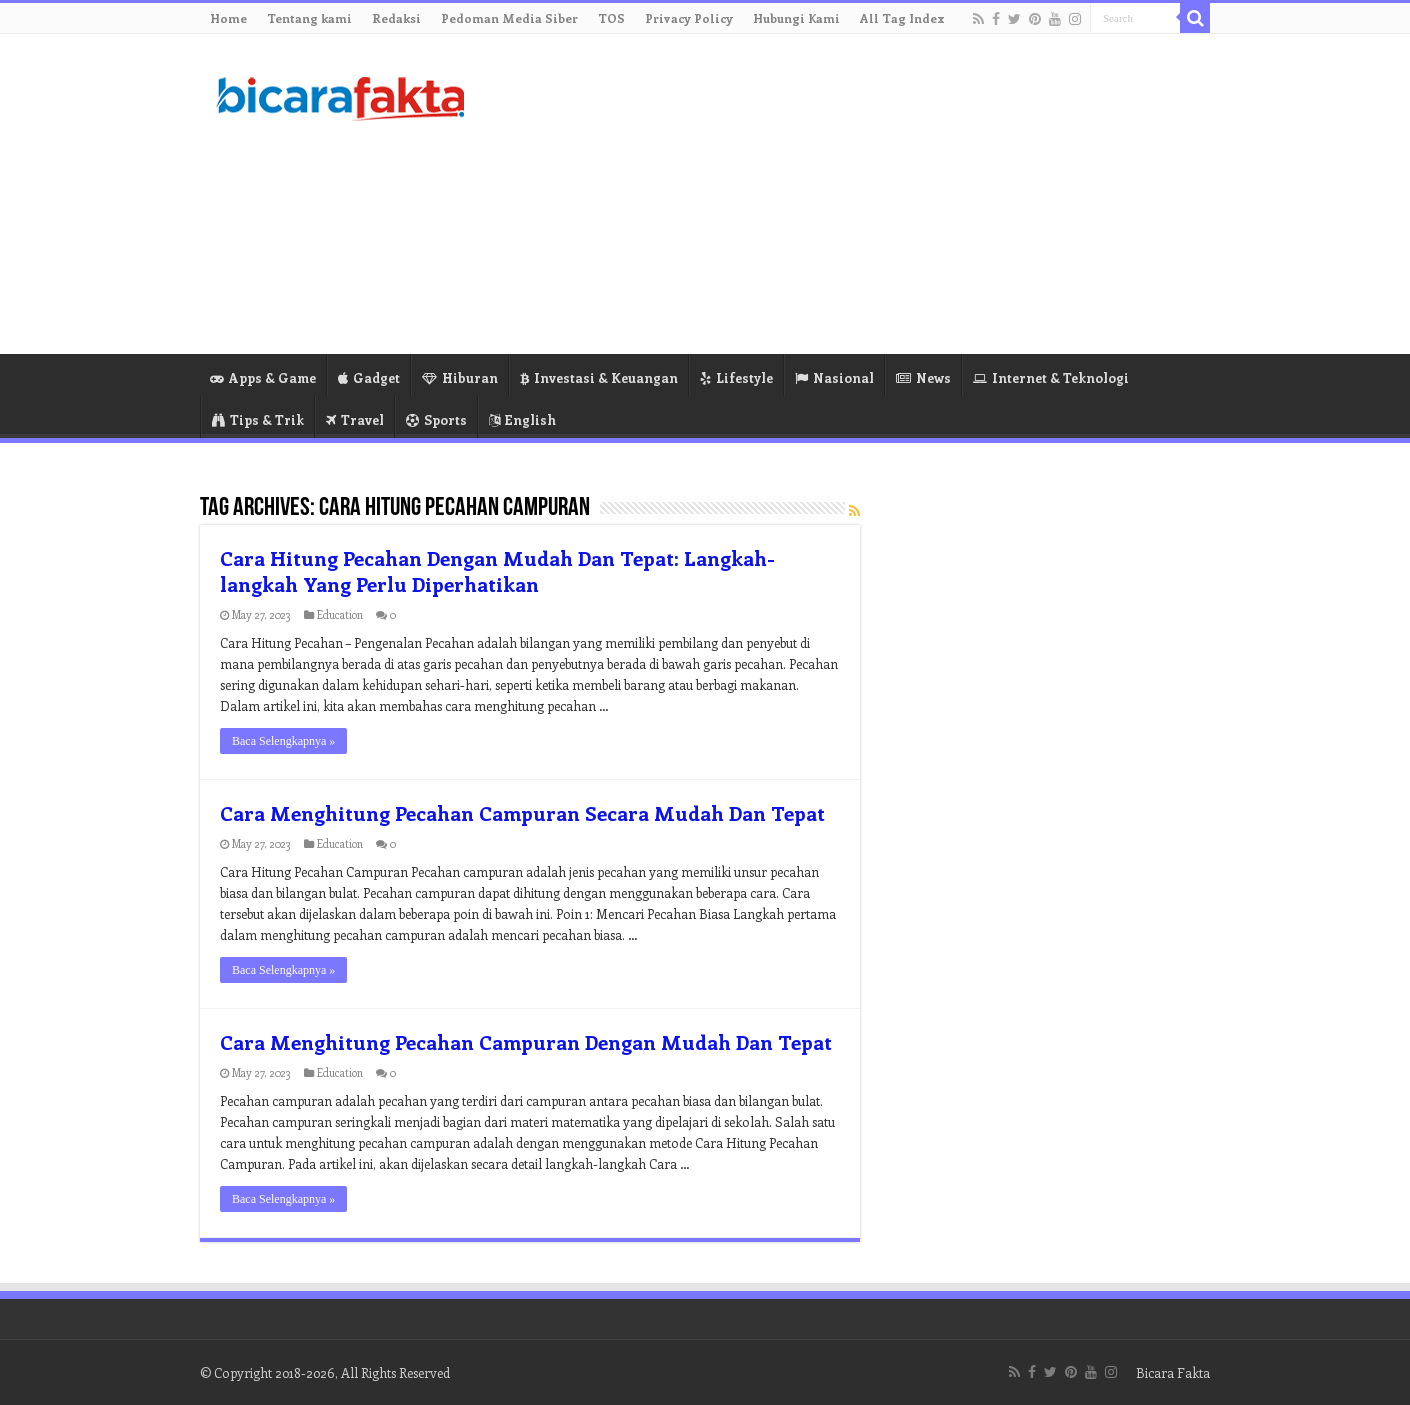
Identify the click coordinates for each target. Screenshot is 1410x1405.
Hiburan (460, 377)
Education (340, 614)
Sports (436, 419)
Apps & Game (263, 377)
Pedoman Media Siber (509, 18)
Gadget (369, 377)
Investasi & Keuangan (599, 377)
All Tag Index (902, 18)
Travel (355, 419)
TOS (611, 18)
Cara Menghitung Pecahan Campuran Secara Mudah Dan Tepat (522, 812)
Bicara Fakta (1173, 1372)
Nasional (834, 377)
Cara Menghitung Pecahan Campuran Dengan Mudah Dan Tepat (526, 1041)
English (522, 419)
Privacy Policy (689, 18)
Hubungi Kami (796, 18)
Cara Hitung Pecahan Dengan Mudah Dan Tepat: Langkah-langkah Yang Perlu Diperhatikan (497, 570)
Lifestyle (736, 377)
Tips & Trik (258, 419)
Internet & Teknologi (1051, 377)
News (923, 377)
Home (228, 18)
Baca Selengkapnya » (283, 741)
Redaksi (396, 18)
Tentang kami (309, 18)
